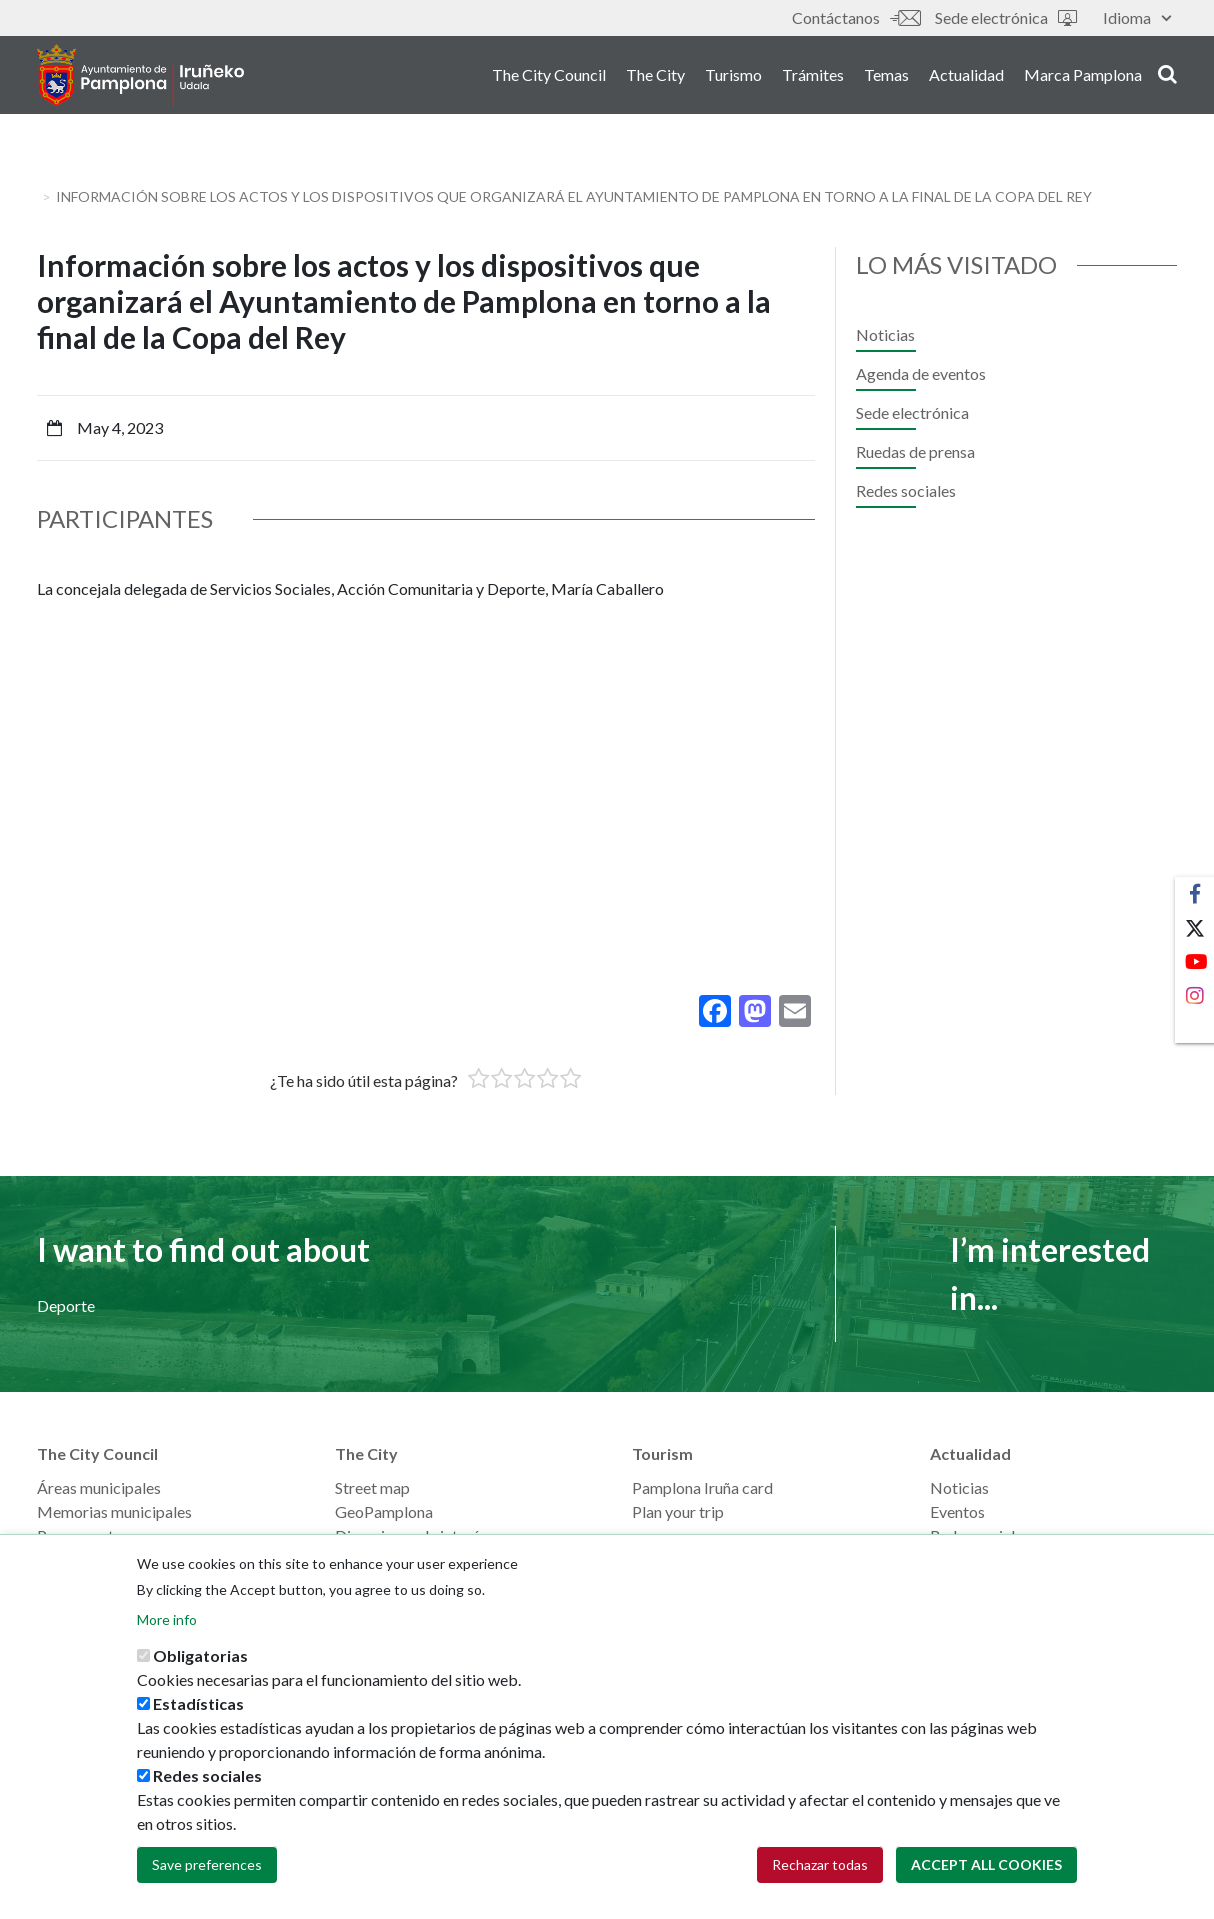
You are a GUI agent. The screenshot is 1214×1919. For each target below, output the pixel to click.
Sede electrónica (1006, 17)
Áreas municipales (99, 1487)
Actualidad (966, 78)
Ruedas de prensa (915, 451)
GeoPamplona (384, 1511)
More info (167, 1619)
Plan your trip (678, 1511)
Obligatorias (200, 1655)
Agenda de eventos (921, 373)
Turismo (733, 78)
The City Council (549, 78)
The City (655, 78)
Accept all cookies (986, 1864)
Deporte (66, 1305)
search (1167, 77)
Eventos (957, 1511)
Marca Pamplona (1083, 78)
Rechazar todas (820, 1864)
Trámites (813, 78)
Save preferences (207, 1864)
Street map (372, 1487)
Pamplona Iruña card (702, 1487)
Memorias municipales (114, 1511)
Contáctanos (856, 17)
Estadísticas (198, 1703)
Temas (886, 78)
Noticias (885, 334)
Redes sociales (906, 490)
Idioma (1137, 17)
